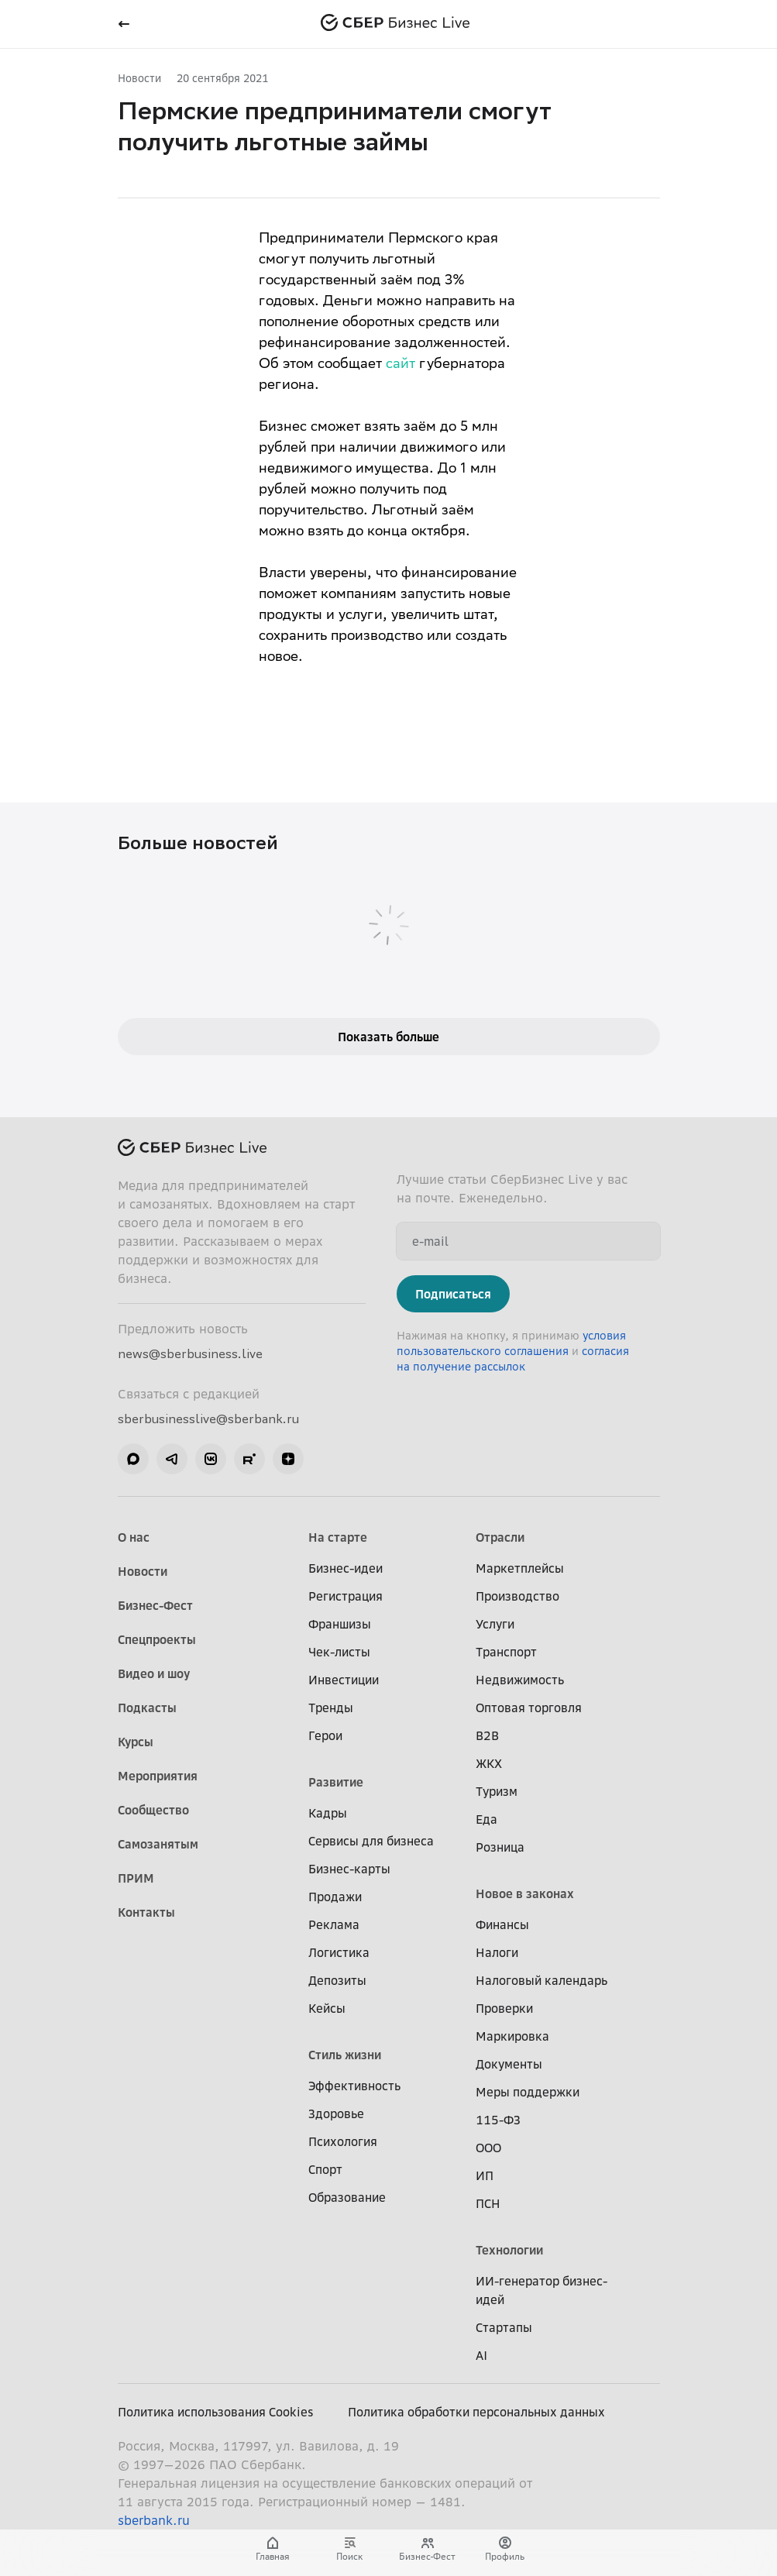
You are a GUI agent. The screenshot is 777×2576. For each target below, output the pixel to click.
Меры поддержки (527, 2092)
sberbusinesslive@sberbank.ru (208, 1418)
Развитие (335, 1782)
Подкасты (147, 1707)
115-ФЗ (498, 2119)
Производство (517, 1596)
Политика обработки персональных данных (476, 2412)
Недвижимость (520, 1679)
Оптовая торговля (529, 1707)
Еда (486, 1819)
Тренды (330, 1707)
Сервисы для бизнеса (371, 1841)
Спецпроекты (157, 1639)
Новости (139, 77)
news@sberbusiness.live (190, 1353)
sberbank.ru (154, 2520)
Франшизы (339, 1624)
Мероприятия (158, 1775)
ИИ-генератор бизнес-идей (541, 2290)
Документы (509, 2064)
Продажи (335, 1896)
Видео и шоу (154, 1673)
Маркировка (512, 2036)
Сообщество (153, 1810)
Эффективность (354, 2085)
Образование (347, 2197)
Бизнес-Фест (155, 1605)
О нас (134, 1537)
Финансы (502, 1924)
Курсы (135, 1741)
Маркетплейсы (520, 1568)
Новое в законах (525, 1893)
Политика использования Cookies (216, 2412)
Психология (342, 2141)
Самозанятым (158, 1844)
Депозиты (337, 1980)
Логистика (339, 1952)
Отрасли (500, 1537)
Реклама (333, 1924)
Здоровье (336, 2113)
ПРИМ (136, 1878)
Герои (325, 1735)
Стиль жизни (344, 2054)
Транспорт (506, 1651)
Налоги (497, 1952)
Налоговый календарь (541, 1980)
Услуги (495, 1624)
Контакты (146, 1912)
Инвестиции (343, 1679)
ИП (484, 2175)
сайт (400, 365)
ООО (488, 2147)
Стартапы (504, 2327)
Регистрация (345, 1596)
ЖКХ (489, 1763)
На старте (337, 1537)
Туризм (496, 1791)
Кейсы (327, 2008)
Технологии (509, 2250)
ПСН (488, 2203)
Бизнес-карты (349, 1868)
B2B (487, 1735)
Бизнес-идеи (345, 1568)
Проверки (504, 2008)
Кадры (327, 1813)
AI (481, 2355)
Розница (500, 1847)
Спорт (325, 2169)
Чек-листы (339, 1651)
